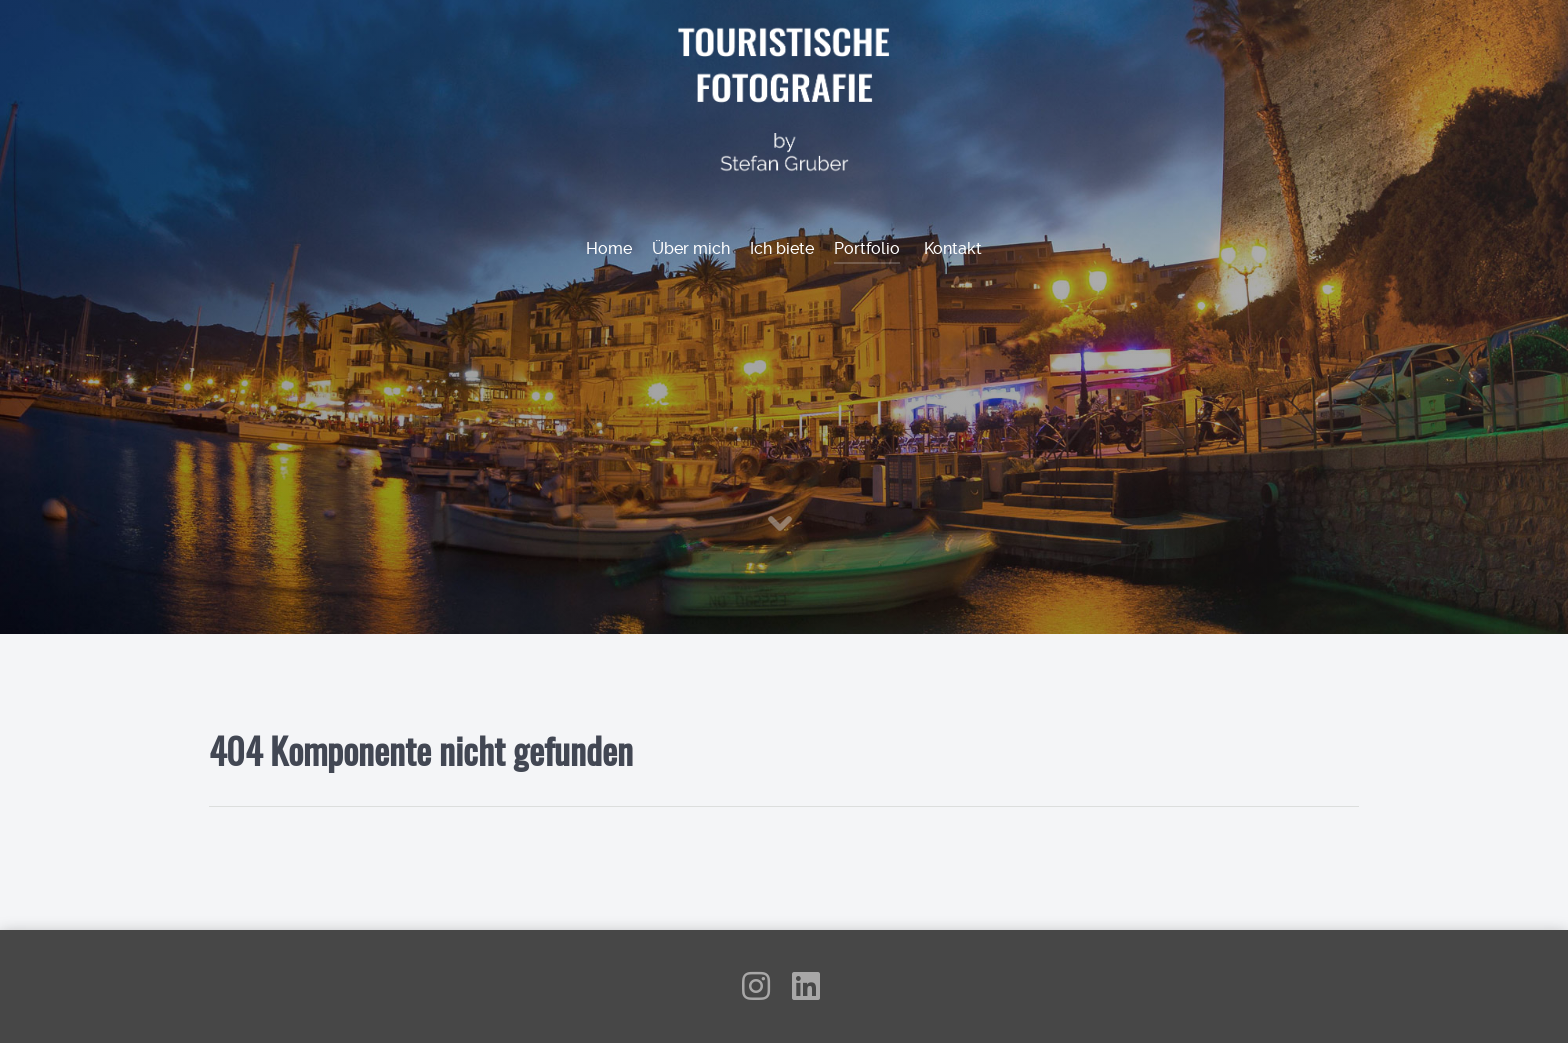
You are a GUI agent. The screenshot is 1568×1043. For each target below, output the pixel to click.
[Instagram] (757, 992)
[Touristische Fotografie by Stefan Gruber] (784, 97)
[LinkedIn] (806, 992)
